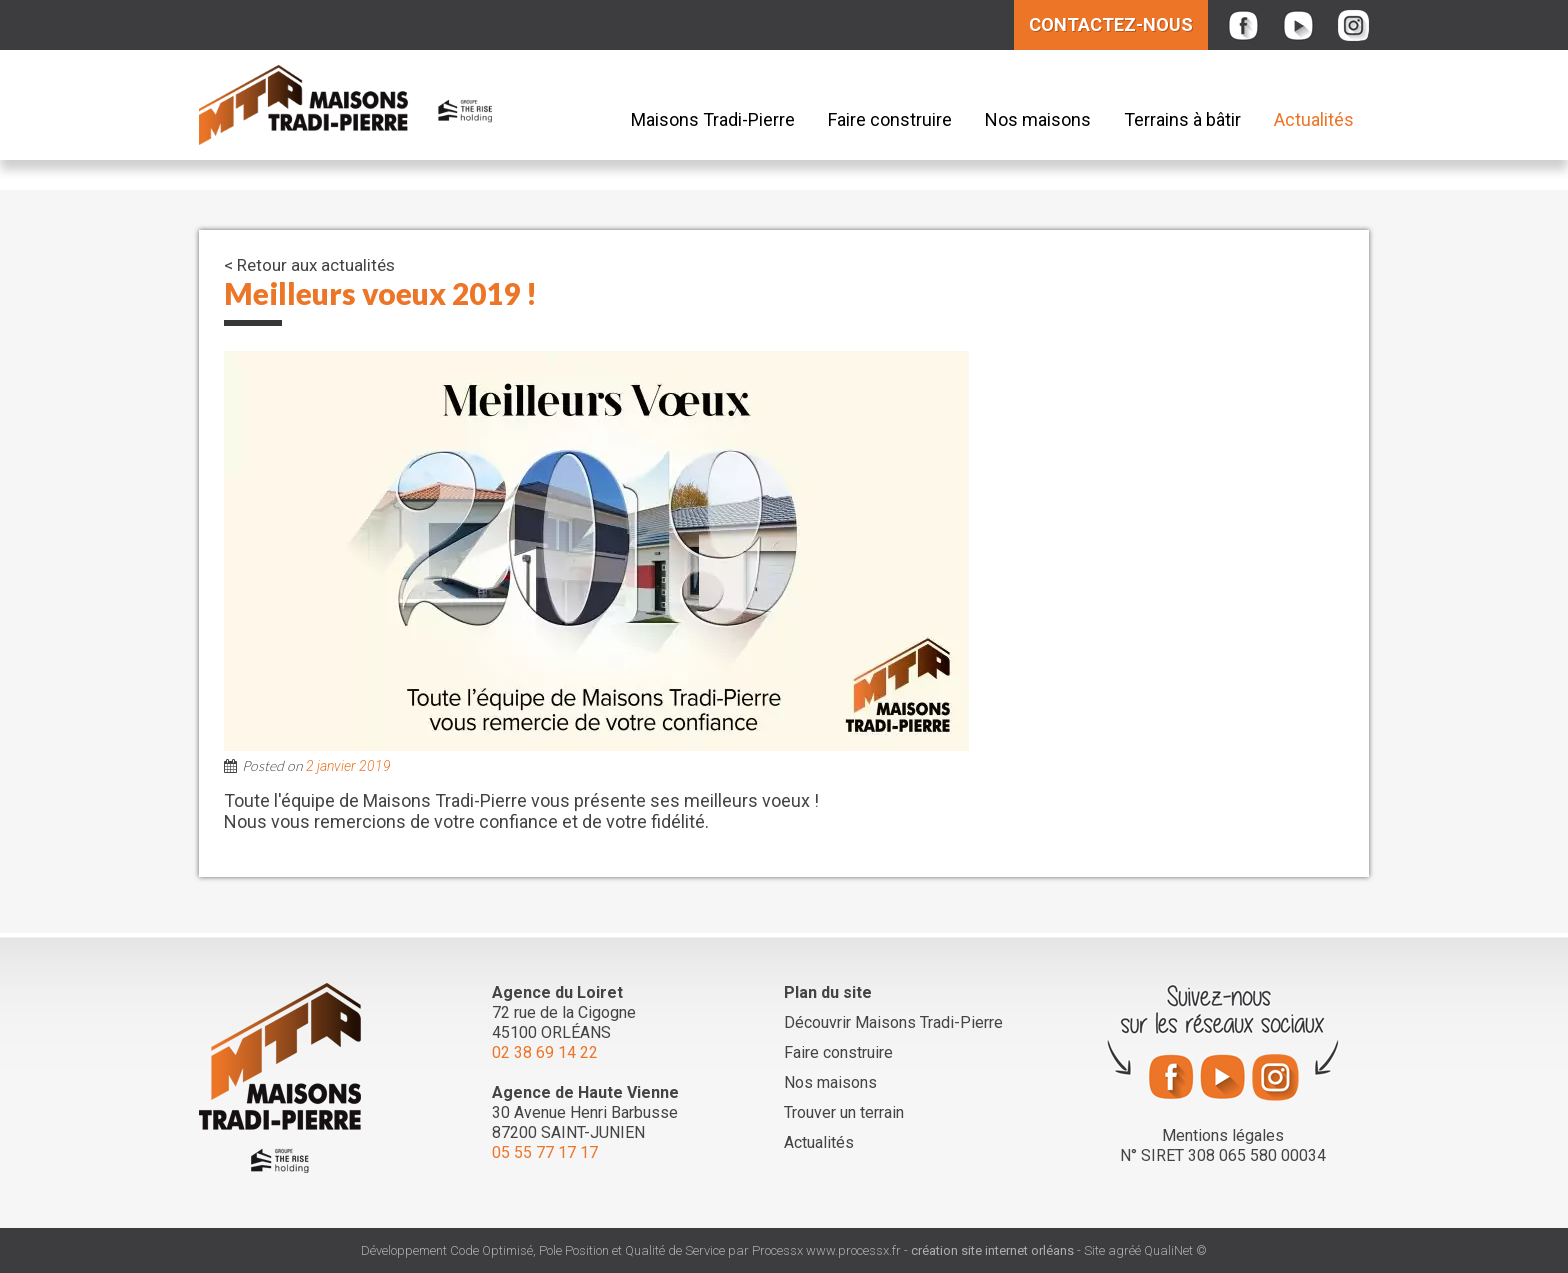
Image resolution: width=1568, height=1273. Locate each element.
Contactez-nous (1111, 24)
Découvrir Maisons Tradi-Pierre (893, 1022)
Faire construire (890, 119)
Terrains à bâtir (1182, 119)
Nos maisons (1038, 119)
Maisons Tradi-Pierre (713, 119)
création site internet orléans (992, 1250)
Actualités (1314, 119)
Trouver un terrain (844, 1112)
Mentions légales (1223, 1135)
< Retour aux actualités (309, 265)
